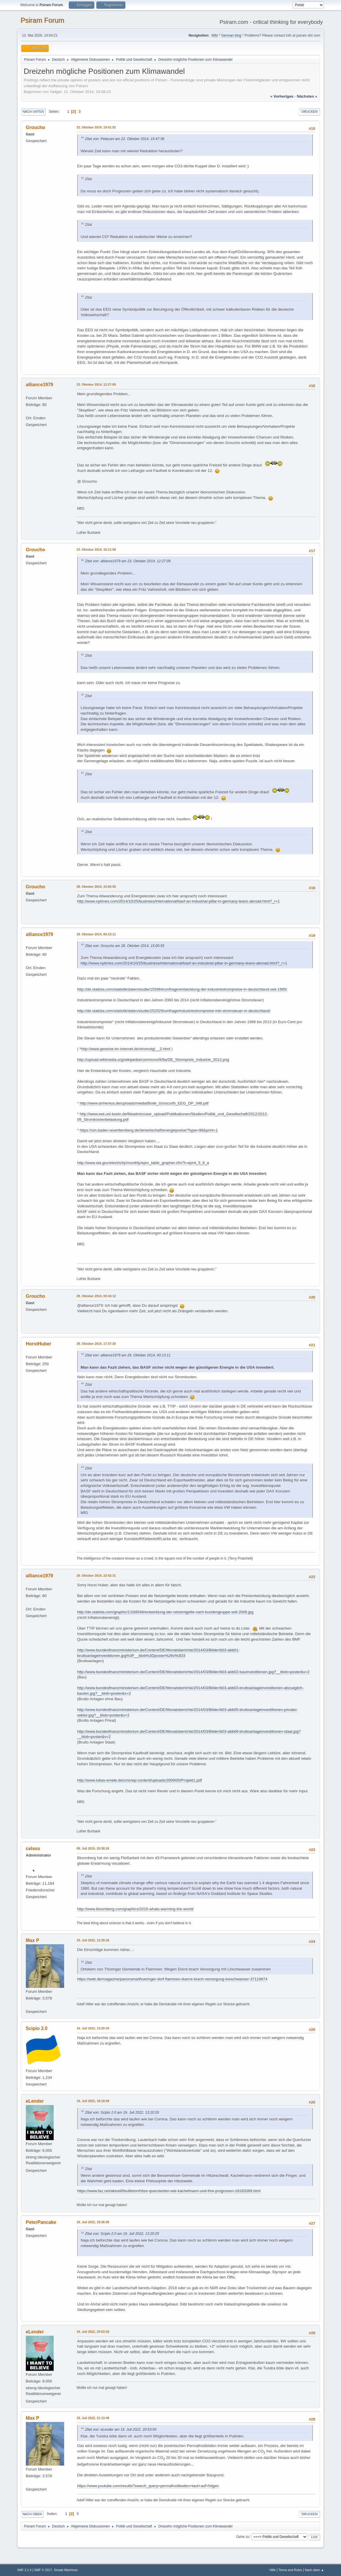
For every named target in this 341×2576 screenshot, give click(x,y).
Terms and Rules (290, 2570)
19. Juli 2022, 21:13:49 (93, 2418)
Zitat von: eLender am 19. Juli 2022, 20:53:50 (120, 2430)
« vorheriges (281, 96)
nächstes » (307, 96)
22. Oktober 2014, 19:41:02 (96, 127)
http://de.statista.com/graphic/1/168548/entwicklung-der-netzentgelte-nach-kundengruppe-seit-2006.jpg (165, 1612)
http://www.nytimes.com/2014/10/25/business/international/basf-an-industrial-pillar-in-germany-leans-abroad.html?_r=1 (178, 901)
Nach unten (33, 111)
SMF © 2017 (43, 2570)
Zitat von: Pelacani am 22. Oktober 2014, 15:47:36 (124, 139)
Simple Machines (66, 2570)
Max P (32, 1940)
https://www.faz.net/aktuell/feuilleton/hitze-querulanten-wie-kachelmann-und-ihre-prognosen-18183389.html (169, 2191)
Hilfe (272, 2570)
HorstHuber (38, 1343)
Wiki (214, 35)
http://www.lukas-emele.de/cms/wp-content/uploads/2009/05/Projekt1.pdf (139, 1780)
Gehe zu (242, 2537)
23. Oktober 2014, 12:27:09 (96, 384)
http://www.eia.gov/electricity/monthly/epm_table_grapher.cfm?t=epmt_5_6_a (143, 1163)
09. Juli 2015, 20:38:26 (93, 1848)
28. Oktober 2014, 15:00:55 (96, 886)
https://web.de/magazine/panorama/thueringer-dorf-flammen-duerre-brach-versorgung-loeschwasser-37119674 (172, 1979)
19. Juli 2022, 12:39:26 (93, 1940)
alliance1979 (39, 384)
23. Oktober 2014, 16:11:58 (96, 549)
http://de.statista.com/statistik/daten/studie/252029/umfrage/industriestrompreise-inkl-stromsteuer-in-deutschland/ (173, 1011)
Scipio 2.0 (37, 2028)
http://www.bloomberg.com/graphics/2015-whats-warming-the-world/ (135, 1909)
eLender (35, 2101)
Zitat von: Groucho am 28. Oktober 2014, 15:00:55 (124, 946)
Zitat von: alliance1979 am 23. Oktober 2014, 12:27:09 (128, 561)
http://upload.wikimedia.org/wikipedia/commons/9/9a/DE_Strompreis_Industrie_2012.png (153, 1059)
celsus (33, 1848)
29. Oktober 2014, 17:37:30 (96, 1343)
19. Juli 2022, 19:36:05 (93, 2222)
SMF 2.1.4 (24, 2570)
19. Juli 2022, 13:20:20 (93, 2028)
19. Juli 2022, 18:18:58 (93, 2101)
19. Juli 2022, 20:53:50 (93, 2331)
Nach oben (32, 2514)
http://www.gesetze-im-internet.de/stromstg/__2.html (125, 1049)
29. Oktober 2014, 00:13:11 (96, 934)
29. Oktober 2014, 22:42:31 (96, 1575)
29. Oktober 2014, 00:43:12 (96, 1296)
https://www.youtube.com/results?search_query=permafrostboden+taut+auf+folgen (148, 2486)
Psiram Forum (42, 20)
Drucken (309, 111)
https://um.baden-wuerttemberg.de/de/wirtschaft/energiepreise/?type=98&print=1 (149, 1130)
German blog (231, 35)
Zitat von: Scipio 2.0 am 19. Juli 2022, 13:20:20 (122, 2112)
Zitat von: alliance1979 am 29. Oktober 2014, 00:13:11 (128, 1355)
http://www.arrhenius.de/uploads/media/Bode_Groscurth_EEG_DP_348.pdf (144, 1103)
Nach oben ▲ (314, 2570)
